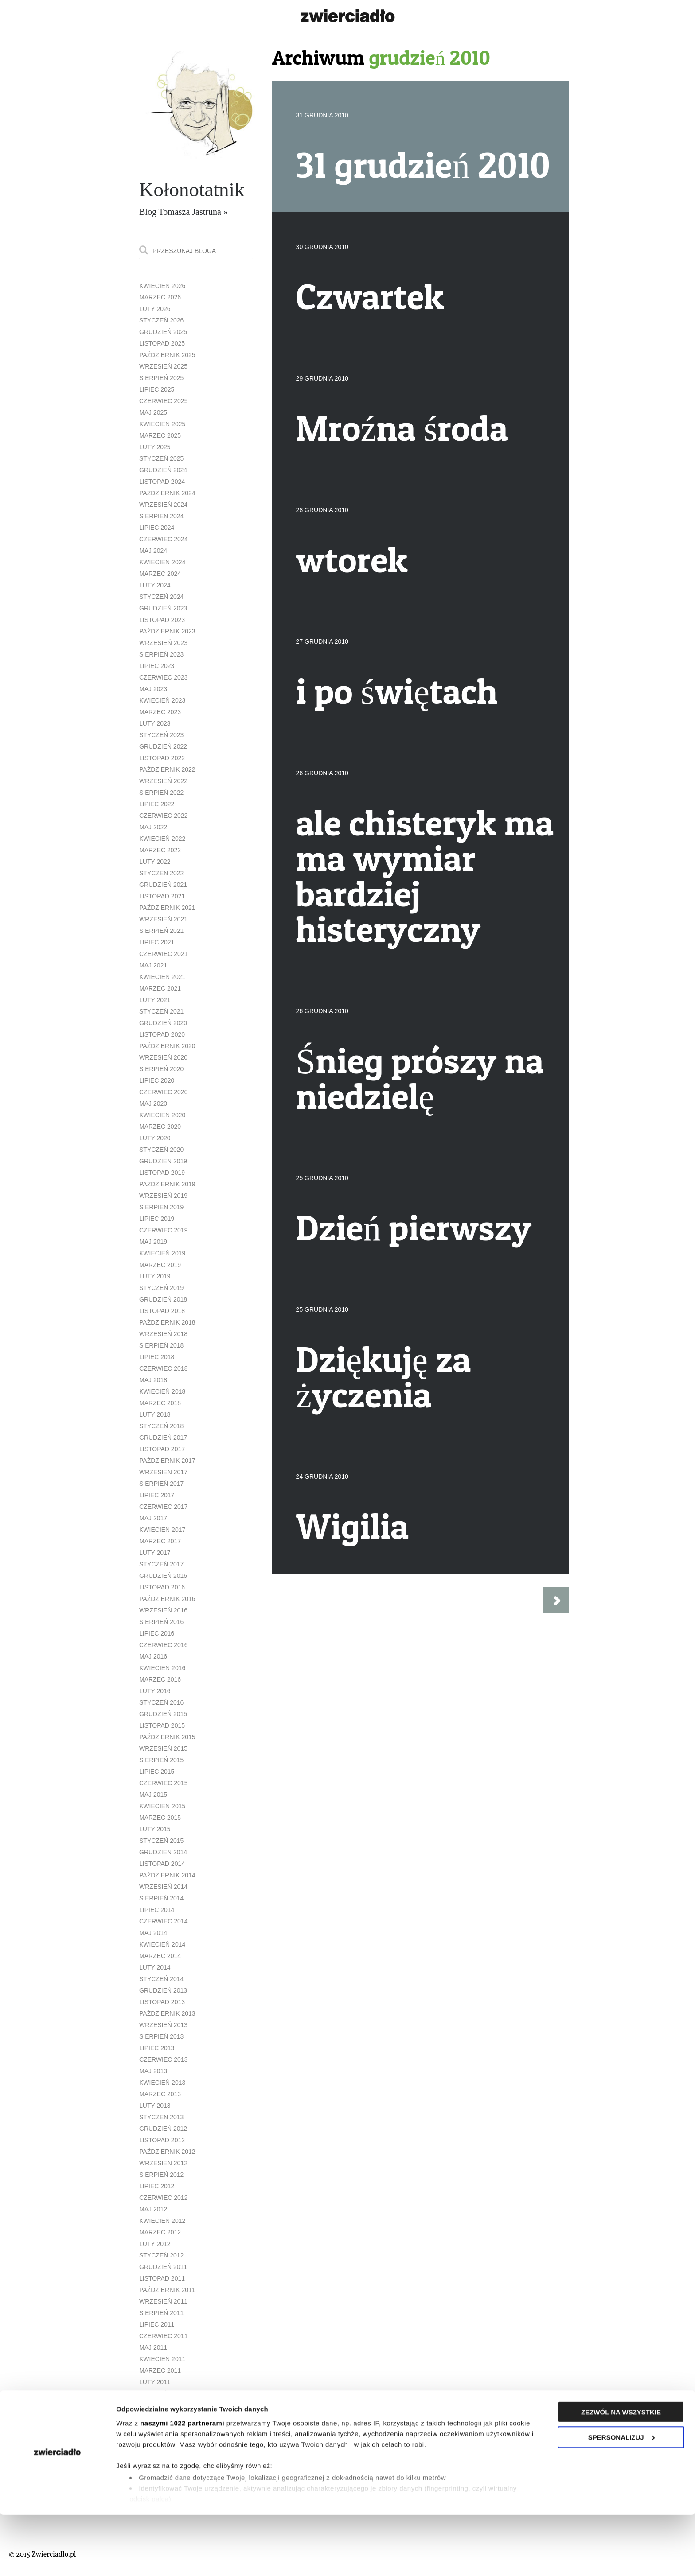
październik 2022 (167, 769)
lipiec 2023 (156, 665)
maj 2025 (153, 412)
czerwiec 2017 (163, 1506)
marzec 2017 (160, 1541)
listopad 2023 (162, 619)
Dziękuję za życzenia (383, 1376)
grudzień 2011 (163, 2266)
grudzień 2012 (163, 2128)
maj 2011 (153, 2347)
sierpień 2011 (161, 2312)
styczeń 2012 (161, 2255)
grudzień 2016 (163, 1575)
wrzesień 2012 (163, 2163)
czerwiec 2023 (163, 677)
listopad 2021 (162, 896)
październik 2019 (167, 1184)
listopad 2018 (162, 1310)
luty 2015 (155, 1829)
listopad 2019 (162, 1172)
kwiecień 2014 (162, 1944)
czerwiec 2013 (163, 2059)
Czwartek (370, 296)
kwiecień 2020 (162, 1115)
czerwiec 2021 (163, 953)
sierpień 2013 (161, 2036)
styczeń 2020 (161, 1149)
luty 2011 (155, 2382)
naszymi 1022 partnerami (182, 2484)
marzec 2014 (160, 1955)
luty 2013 (155, 2105)
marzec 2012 (160, 2232)
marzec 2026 (160, 297)
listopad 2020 (162, 1034)
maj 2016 (153, 1656)
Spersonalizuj (621, 2498)
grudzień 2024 (163, 470)
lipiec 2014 (156, 1909)
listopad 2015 (162, 1725)
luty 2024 (155, 585)
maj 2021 (153, 965)
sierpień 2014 (161, 1898)
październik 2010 (167, 2428)
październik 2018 (167, 1322)
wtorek (352, 559)
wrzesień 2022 (163, 781)
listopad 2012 (162, 2140)
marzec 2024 (160, 573)
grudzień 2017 (163, 1437)
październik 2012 (167, 2151)
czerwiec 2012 (163, 2197)
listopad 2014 (162, 1863)
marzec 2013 (160, 2094)
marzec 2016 (160, 1679)
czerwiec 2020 (163, 1092)
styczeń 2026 (161, 320)
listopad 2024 (162, 481)
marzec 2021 (160, 988)
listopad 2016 (162, 1587)
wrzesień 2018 (163, 1333)
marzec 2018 (160, 1403)
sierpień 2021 (161, 930)
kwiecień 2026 (162, 285)
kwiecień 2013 (162, 2082)
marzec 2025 (160, 435)
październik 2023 (167, 631)
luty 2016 (155, 1690)
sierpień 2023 (161, 654)
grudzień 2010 (163, 2405)
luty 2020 (155, 1138)
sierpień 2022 (161, 792)
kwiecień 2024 (162, 562)
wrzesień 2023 (163, 642)
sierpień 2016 (161, 1621)
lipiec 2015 (156, 1771)
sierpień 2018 (161, 1345)
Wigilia (352, 1526)
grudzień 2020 (163, 1022)
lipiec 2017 (156, 1495)
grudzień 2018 (163, 1299)
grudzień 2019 (163, 1161)
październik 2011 (167, 2289)
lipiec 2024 (156, 527)
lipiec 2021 (156, 942)
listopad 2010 (162, 2416)
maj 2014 (153, 1932)
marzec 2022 (160, 850)
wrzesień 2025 (163, 366)
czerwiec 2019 (163, 1230)
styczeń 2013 (161, 2117)
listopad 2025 (162, 343)
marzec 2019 (160, 1264)
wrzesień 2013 (163, 2024)
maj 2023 (153, 688)
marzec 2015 (160, 1817)
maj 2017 (153, 1518)
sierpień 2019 (161, 1207)
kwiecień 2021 (162, 976)
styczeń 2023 (161, 734)
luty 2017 (155, 1552)
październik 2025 (167, 354)
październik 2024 (167, 493)
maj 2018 (153, 1379)
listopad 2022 (162, 758)
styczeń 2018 (161, 1426)
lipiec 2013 (156, 2047)
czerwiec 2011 (163, 2335)
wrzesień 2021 (163, 919)
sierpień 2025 (161, 377)
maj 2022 (153, 827)
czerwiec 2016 (163, 1644)
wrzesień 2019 (163, 1195)
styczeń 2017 (161, 1564)
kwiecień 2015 (162, 1806)
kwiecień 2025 (162, 423)
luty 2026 (155, 308)
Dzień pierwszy (414, 1227)
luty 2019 (155, 1276)
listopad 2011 (162, 2278)
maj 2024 (153, 550)
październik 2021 (167, 907)
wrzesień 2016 (163, 1610)
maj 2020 (153, 1103)
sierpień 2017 (161, 1483)
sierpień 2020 (161, 1068)
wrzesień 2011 (163, 2301)
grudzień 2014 (163, 1852)
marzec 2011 (160, 2370)
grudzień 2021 (163, 884)
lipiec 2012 (156, 2186)
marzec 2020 (160, 1126)
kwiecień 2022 (162, 838)
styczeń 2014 (161, 1978)
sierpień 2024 (161, 516)
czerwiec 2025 (163, 400)
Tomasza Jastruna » (193, 212)
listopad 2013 (162, 2001)
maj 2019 (153, 1241)
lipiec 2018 (156, 1356)
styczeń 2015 (161, 1840)
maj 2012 (153, 2209)
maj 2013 (153, 2071)
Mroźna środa (402, 428)
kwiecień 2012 (162, 2220)
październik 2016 (167, 1598)
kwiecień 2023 (162, 700)
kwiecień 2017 (162, 1529)
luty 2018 (155, 1414)
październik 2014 (167, 1875)
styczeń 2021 (161, 1011)
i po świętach (397, 691)
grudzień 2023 (163, 608)
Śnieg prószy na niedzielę (420, 1078)
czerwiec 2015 (163, 1783)
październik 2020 (167, 1045)
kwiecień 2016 (162, 1667)
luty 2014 (155, 1967)
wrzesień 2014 (163, 1886)
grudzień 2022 (163, 746)
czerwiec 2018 (163, 1368)
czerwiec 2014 (163, 1921)
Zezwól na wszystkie (621, 2473)
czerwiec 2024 (163, 539)
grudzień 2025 (163, 331)
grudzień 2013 (163, 1990)
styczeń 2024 (161, 596)
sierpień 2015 (161, 1760)
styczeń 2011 (161, 2393)
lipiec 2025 (156, 389)
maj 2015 (153, 1794)
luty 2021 (155, 999)
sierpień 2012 (161, 2174)
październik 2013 (167, 2013)
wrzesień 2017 (163, 1472)
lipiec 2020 (156, 1080)
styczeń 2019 (161, 1287)
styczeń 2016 (161, 1702)
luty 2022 (155, 861)
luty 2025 (155, 447)
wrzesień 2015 (163, 1748)
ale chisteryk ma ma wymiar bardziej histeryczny (425, 876)
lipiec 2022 (156, 804)
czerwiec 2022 (163, 815)
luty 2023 (155, 723)
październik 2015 (167, 1737)
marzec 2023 (160, 711)
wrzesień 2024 (163, 504)
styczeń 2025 (161, 458)
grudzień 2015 (163, 1713)
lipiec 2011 (156, 2324)
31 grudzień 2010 (423, 164)
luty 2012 (155, 2243)
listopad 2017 (162, 1449)
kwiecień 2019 (162, 1253)
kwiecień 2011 (162, 2358)
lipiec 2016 (156, 1633)
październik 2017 (167, 1460)
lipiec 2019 (156, 1218)
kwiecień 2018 (162, 1391)
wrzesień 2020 (163, 1057)
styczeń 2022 (161, 873)
